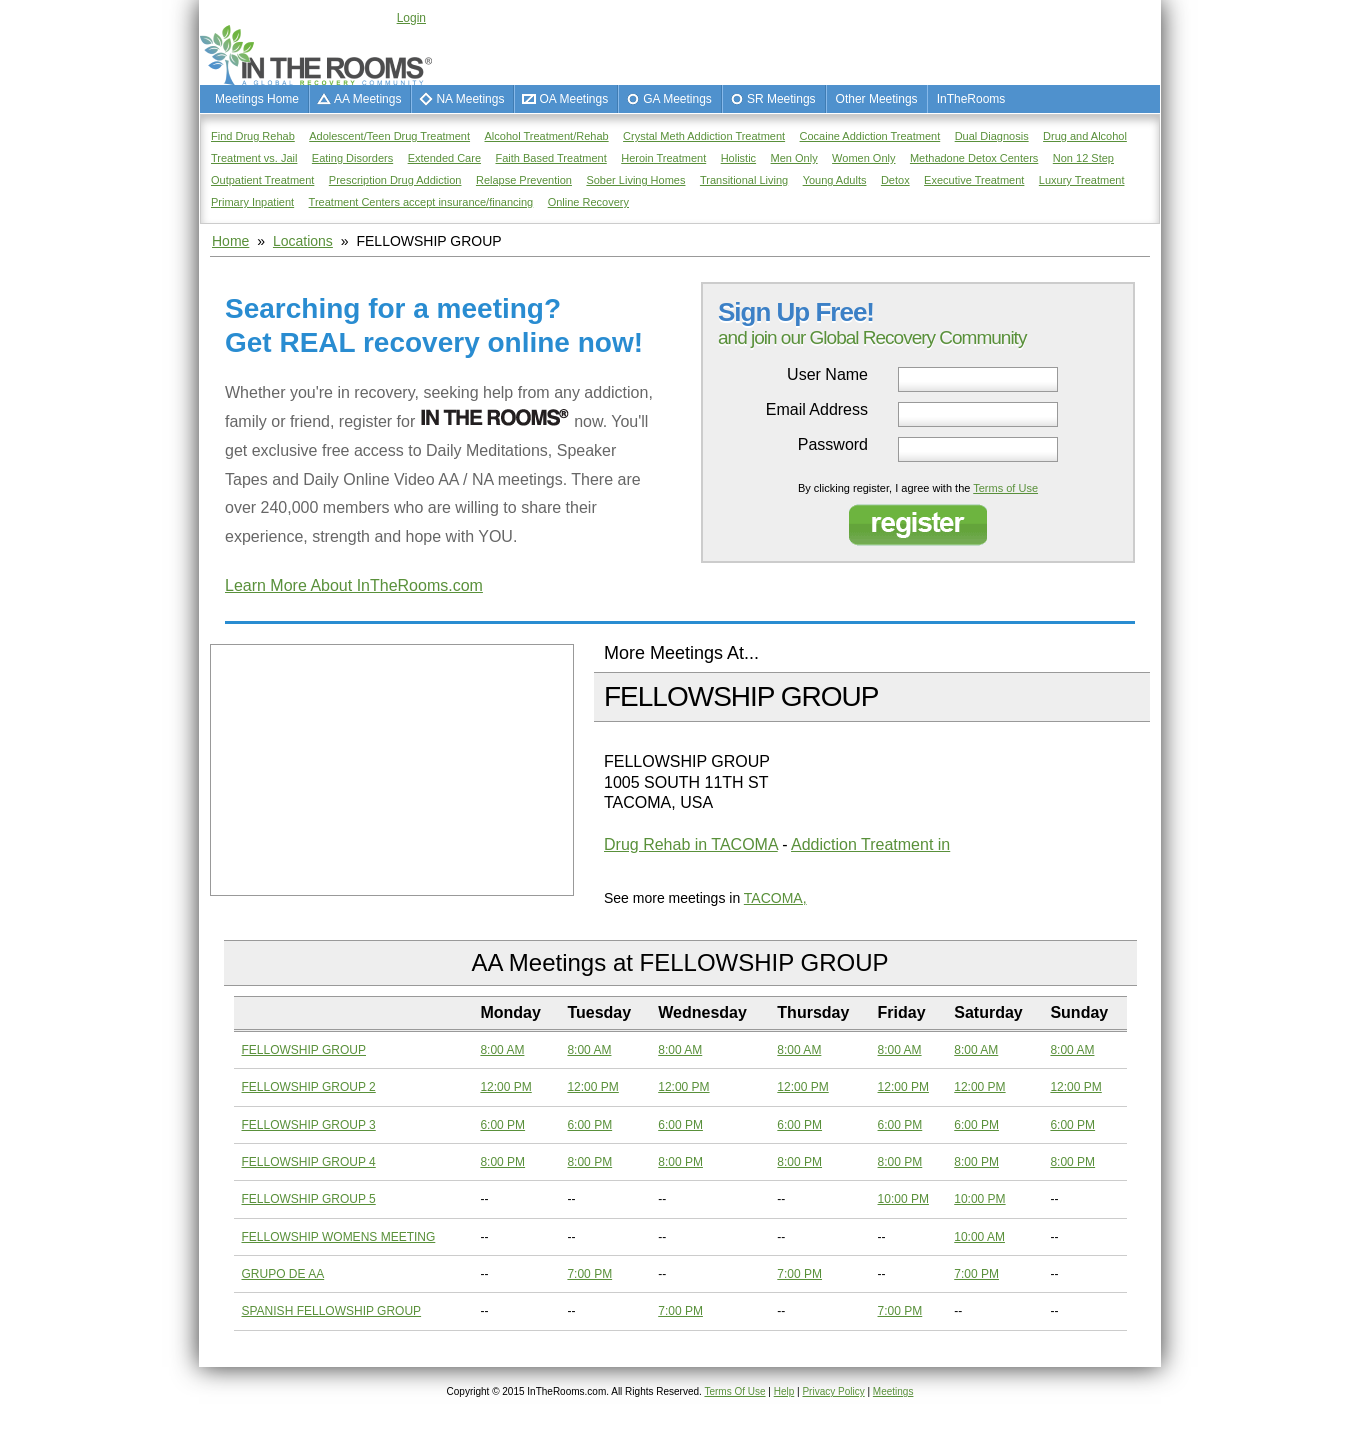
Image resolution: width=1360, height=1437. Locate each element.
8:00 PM (502, 1162)
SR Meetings (781, 99)
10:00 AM (979, 1237)
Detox (895, 180)
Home (230, 241)
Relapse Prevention (524, 180)
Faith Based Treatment (550, 158)
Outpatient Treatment (262, 180)
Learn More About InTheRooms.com (354, 585)
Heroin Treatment (663, 158)
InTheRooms (971, 99)
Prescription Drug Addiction (395, 180)
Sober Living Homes (635, 180)
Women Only (863, 158)
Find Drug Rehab (253, 136)
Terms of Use (1005, 488)
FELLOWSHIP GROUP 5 (309, 1199)
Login (411, 18)
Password (833, 445)
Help (784, 1391)
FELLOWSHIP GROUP (304, 1050)
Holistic (738, 158)
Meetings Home (257, 99)
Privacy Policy (833, 1391)
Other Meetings (877, 99)
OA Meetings (573, 99)
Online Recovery (588, 202)
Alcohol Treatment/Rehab (547, 136)
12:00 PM (505, 1087)
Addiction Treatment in (870, 844)
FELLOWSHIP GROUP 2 (309, 1087)
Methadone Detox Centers (974, 158)
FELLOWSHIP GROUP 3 (309, 1125)
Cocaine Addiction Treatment (870, 136)
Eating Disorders (352, 158)
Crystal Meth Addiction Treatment (704, 136)
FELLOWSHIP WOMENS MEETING (339, 1237)
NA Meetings (470, 99)
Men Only (794, 158)
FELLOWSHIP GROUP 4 (309, 1162)
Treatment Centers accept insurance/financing (421, 202)
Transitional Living (744, 180)
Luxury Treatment (1082, 180)
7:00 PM (589, 1274)
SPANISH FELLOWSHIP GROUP (332, 1311)
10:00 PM (903, 1199)
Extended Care (444, 158)
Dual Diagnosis (992, 136)
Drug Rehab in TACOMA (691, 844)
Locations (303, 241)
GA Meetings (677, 99)
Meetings (893, 1391)
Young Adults (835, 180)
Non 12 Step (1083, 158)
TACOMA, (775, 898)
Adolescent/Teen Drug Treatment (389, 136)
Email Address (817, 410)
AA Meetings (367, 99)
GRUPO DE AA (283, 1274)
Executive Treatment (974, 180)
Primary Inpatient (252, 202)
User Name (827, 375)
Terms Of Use (734, 1391)
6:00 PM (502, 1125)
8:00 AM (502, 1050)
